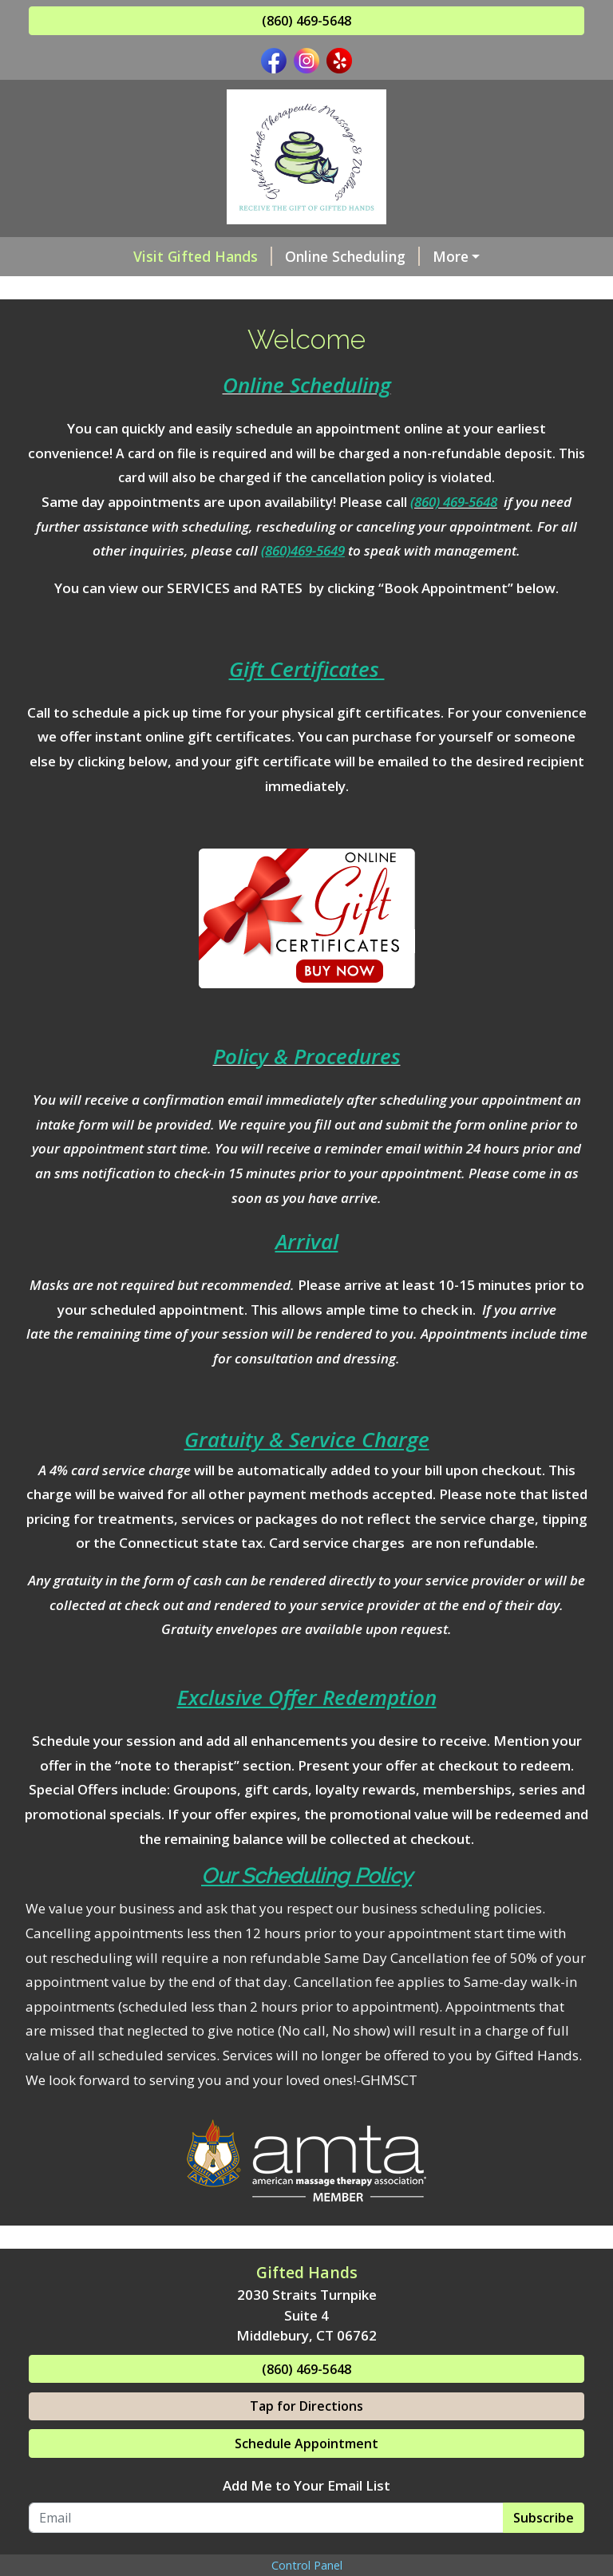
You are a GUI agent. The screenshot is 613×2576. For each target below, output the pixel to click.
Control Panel (306, 2565)
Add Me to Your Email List (306, 2485)
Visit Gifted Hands (202, 256)
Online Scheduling (352, 256)
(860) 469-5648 (306, 21)
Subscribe (543, 2518)
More (451, 256)
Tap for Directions (306, 2406)
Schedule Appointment (306, 2443)
